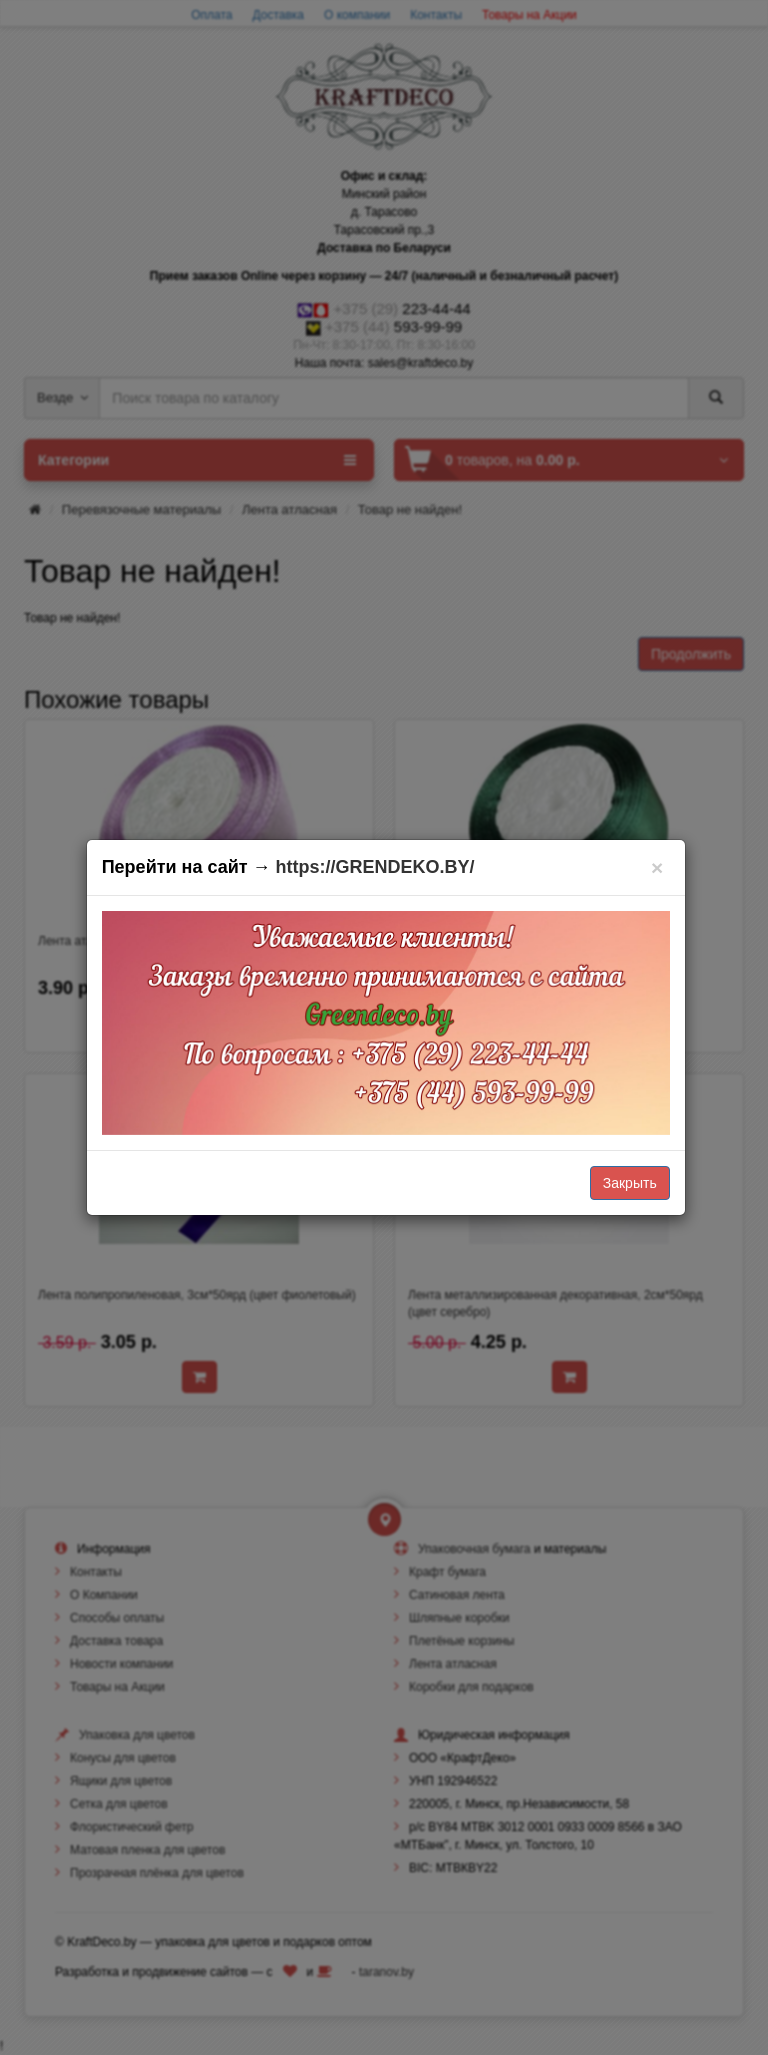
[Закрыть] (657, 867)
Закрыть (630, 1183)
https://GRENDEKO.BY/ (375, 867)
